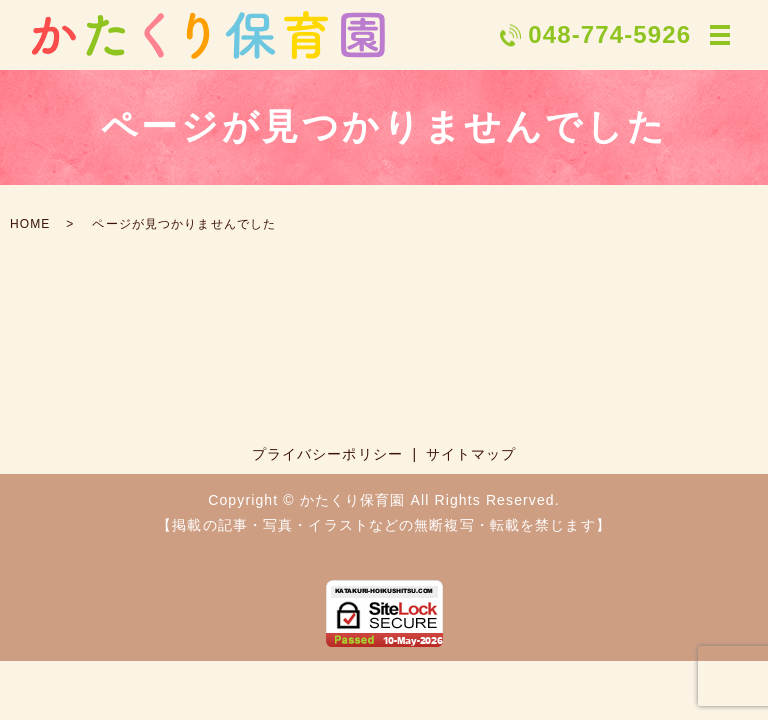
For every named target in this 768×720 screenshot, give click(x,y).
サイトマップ (471, 454)
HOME (30, 224)
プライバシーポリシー (327, 454)
